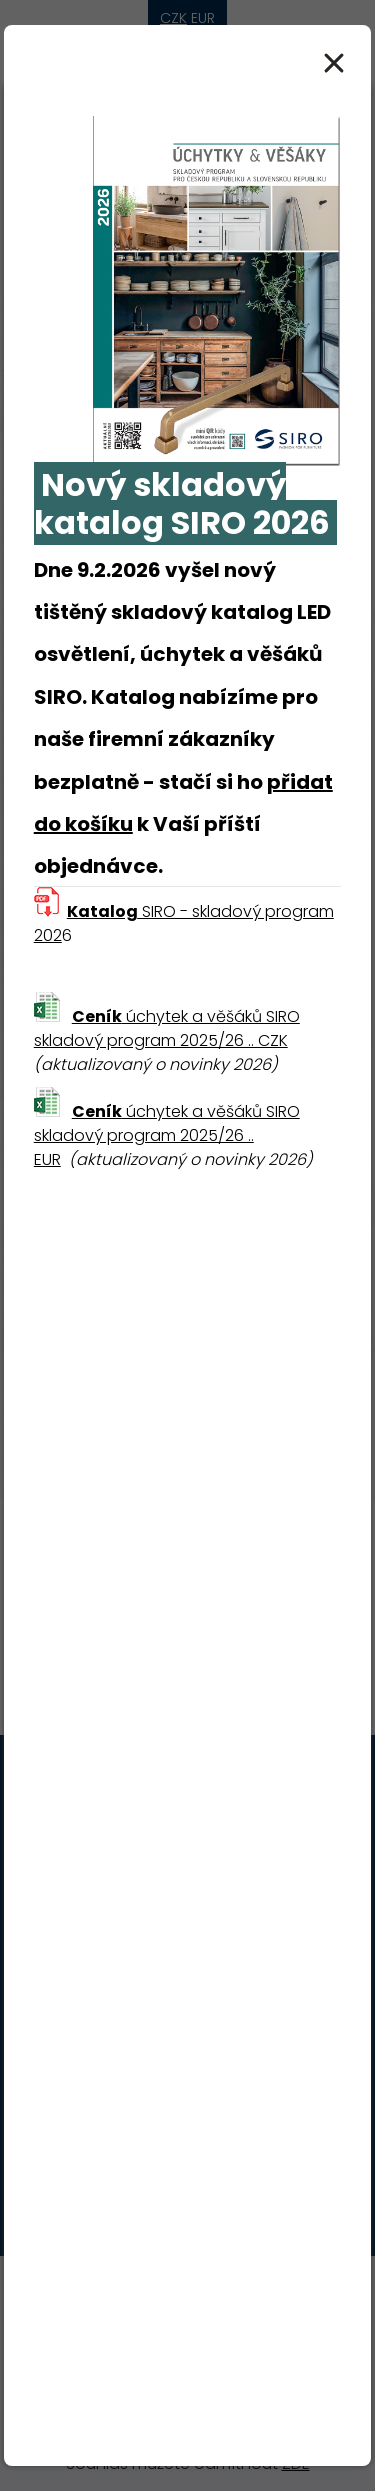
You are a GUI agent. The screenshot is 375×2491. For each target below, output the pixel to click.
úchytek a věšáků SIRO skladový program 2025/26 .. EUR (167, 1135)
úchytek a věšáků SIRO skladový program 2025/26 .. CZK (167, 1028)
